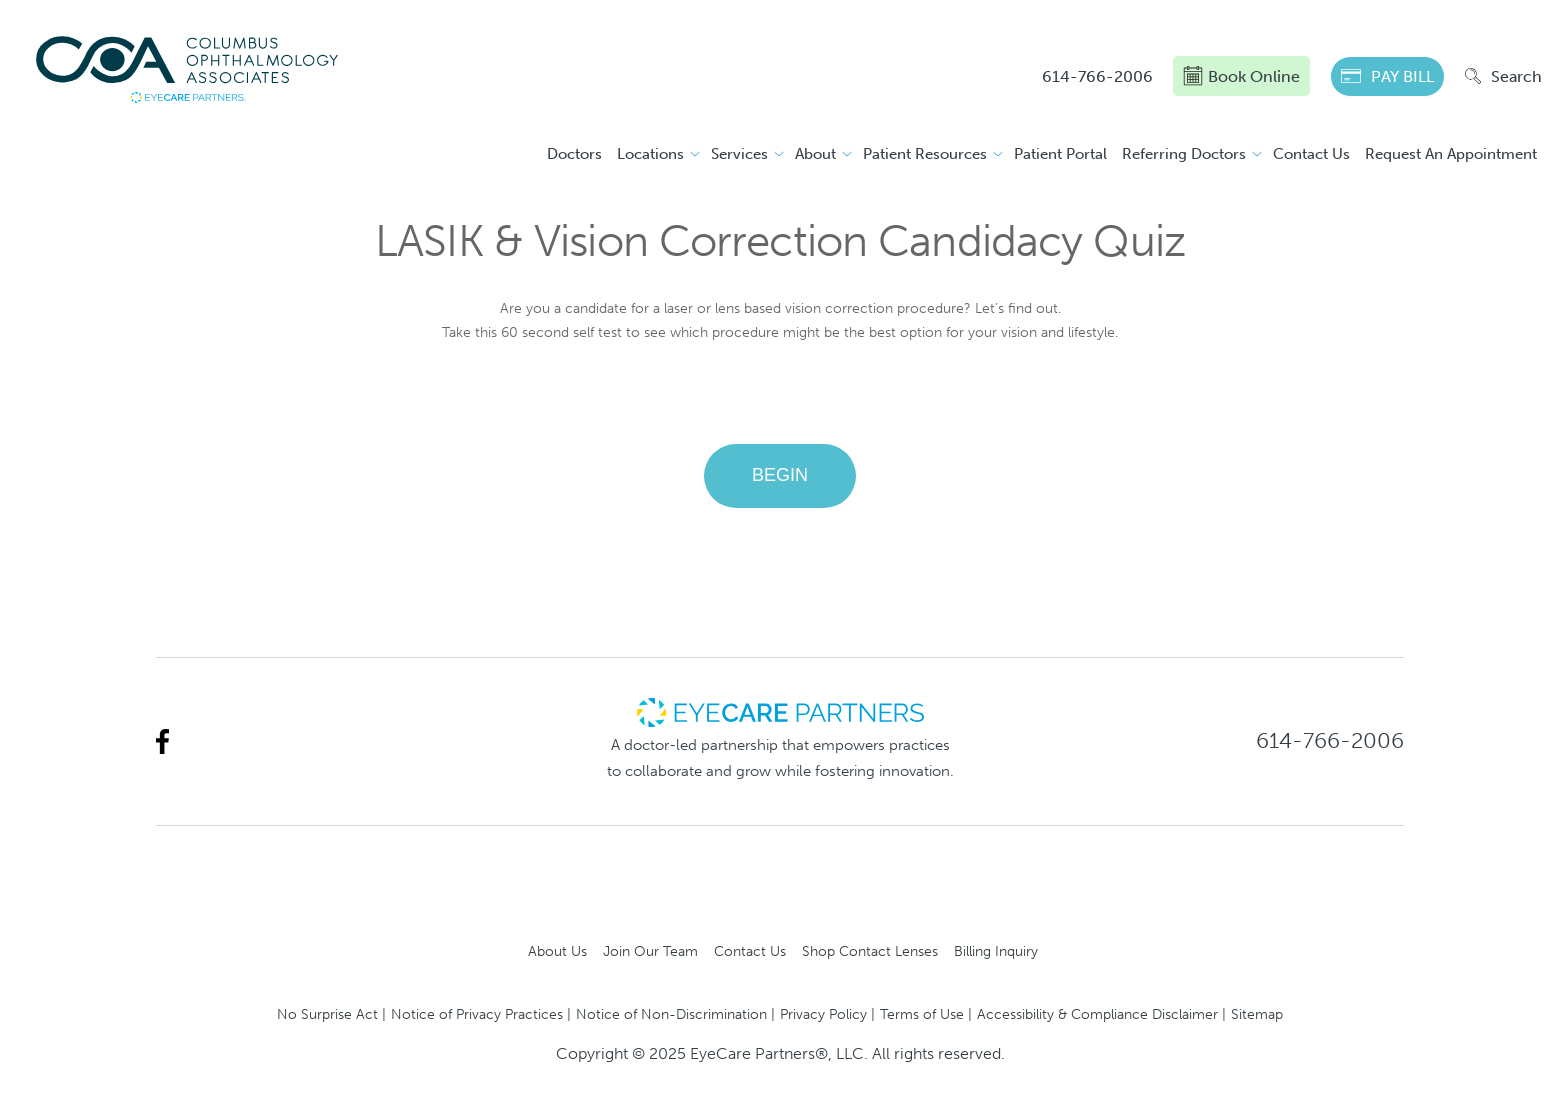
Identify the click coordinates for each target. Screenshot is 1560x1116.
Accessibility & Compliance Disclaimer (1097, 1014)
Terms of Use (922, 1014)
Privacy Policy (823, 1014)
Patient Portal (1060, 154)
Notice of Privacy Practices (477, 1014)
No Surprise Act (327, 1014)
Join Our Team (650, 951)
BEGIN (780, 475)
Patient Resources (925, 154)
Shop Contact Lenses (870, 951)
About (815, 154)
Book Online (1241, 76)
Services (739, 154)
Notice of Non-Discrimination (671, 1014)
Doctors (574, 154)
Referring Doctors (1184, 154)
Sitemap (1257, 1014)
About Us (557, 951)
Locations (650, 154)
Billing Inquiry (996, 951)
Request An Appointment (1451, 154)
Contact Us (1311, 154)
